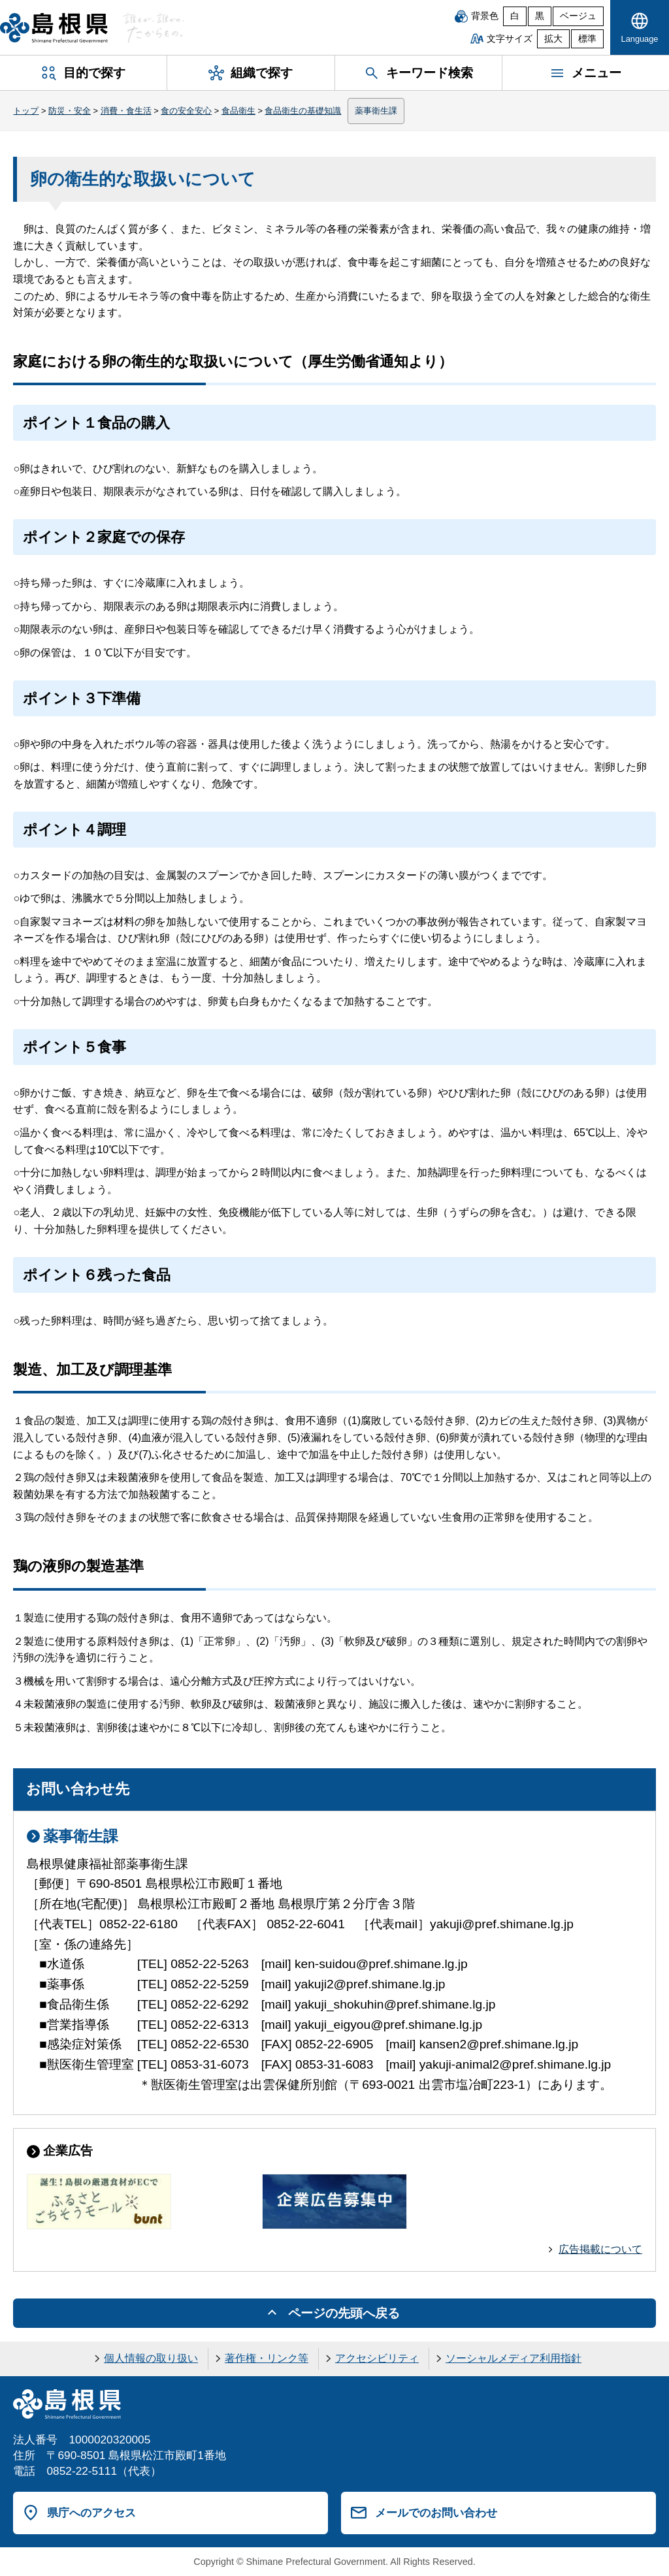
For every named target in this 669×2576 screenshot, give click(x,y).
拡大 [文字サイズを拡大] (553, 39)
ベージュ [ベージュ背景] (578, 16)
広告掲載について (600, 2249)
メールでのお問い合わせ (436, 2512)
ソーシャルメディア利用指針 (513, 2358)
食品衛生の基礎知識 (303, 111)
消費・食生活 (126, 111)
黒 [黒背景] (539, 16)
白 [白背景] (514, 16)
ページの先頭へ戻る (344, 2313)
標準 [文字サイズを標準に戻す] (587, 39)
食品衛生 (238, 111)
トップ (26, 111)
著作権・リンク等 (266, 2358)
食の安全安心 (186, 111)
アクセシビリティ (377, 2358)
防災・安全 (69, 111)
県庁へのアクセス (91, 2512)
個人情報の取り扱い (151, 2358)
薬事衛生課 (376, 111)
